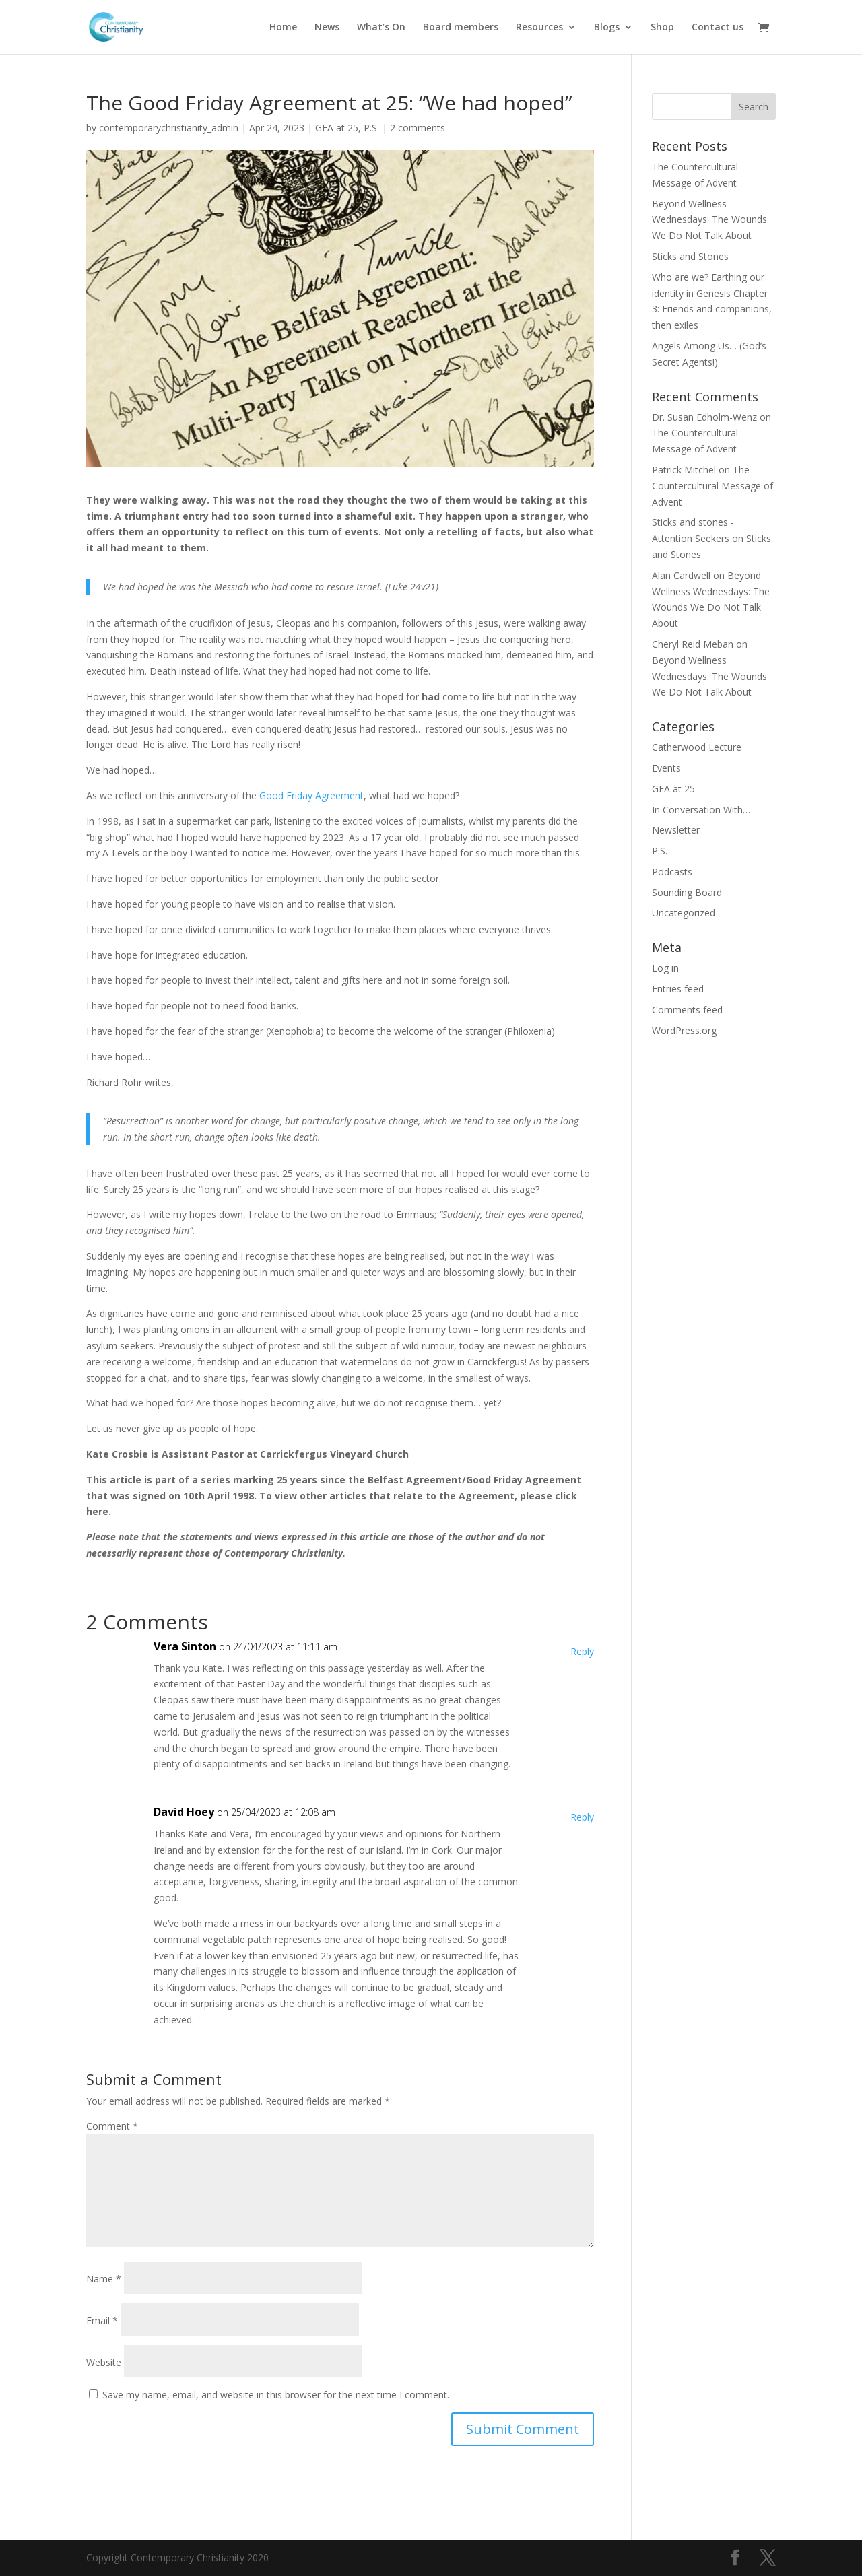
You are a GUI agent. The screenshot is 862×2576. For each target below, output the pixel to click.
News (326, 27)
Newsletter (676, 829)
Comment (112, 2126)
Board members (460, 27)
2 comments (417, 127)
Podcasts (672, 871)
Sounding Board (687, 892)
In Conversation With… (701, 809)
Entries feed (678, 988)
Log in (665, 967)
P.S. (371, 127)
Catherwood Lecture (696, 747)
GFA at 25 (336, 127)
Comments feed (687, 1009)
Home (283, 27)
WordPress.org (684, 1030)
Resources (539, 27)
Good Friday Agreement (311, 795)
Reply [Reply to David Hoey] (582, 1816)
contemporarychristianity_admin (168, 127)
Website (103, 2362)
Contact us (717, 27)
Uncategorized (683, 912)
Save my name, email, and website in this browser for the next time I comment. (275, 2394)
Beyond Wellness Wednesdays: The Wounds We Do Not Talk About (709, 219)
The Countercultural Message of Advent (712, 485)
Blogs (607, 27)
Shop (662, 27)
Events (666, 767)
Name (103, 2278)
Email (102, 2320)
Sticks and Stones (690, 256)
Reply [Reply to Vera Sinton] (582, 1651)
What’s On (381, 27)
